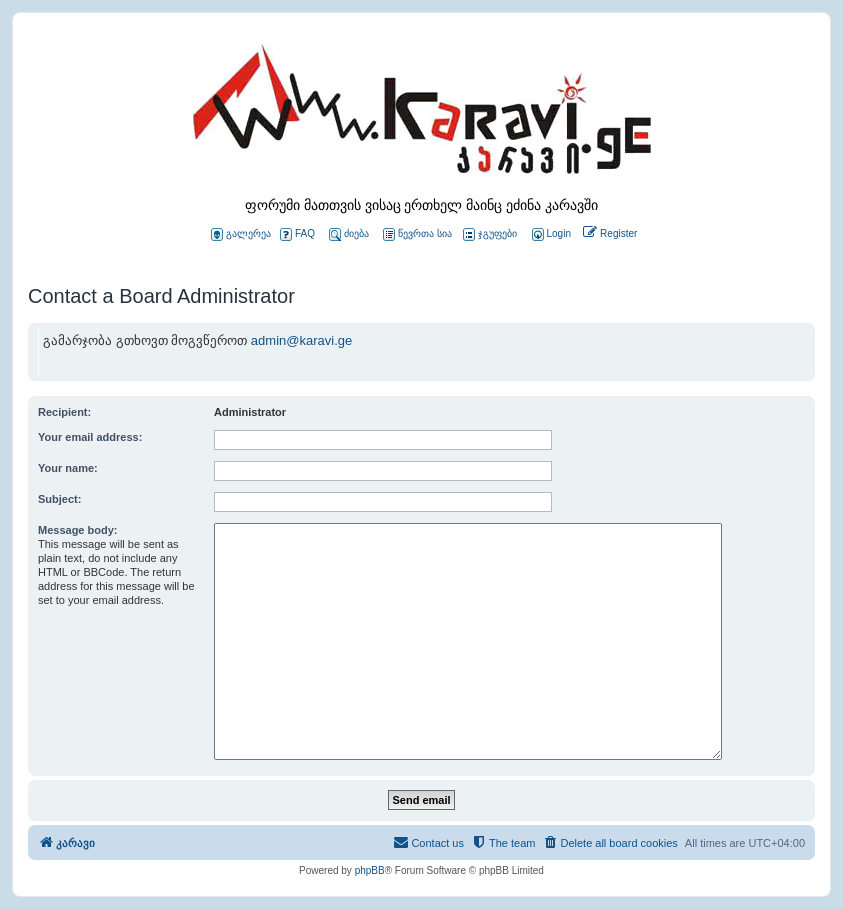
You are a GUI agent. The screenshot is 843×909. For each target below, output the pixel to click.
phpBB (370, 870)
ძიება (349, 234)
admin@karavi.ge (301, 340)
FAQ (297, 234)
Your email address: (90, 437)
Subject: (59, 499)
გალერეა (241, 234)
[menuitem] (550, 234)
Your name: (68, 468)
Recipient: (64, 412)
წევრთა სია (417, 234)
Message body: (77, 530)
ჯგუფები (490, 234)
